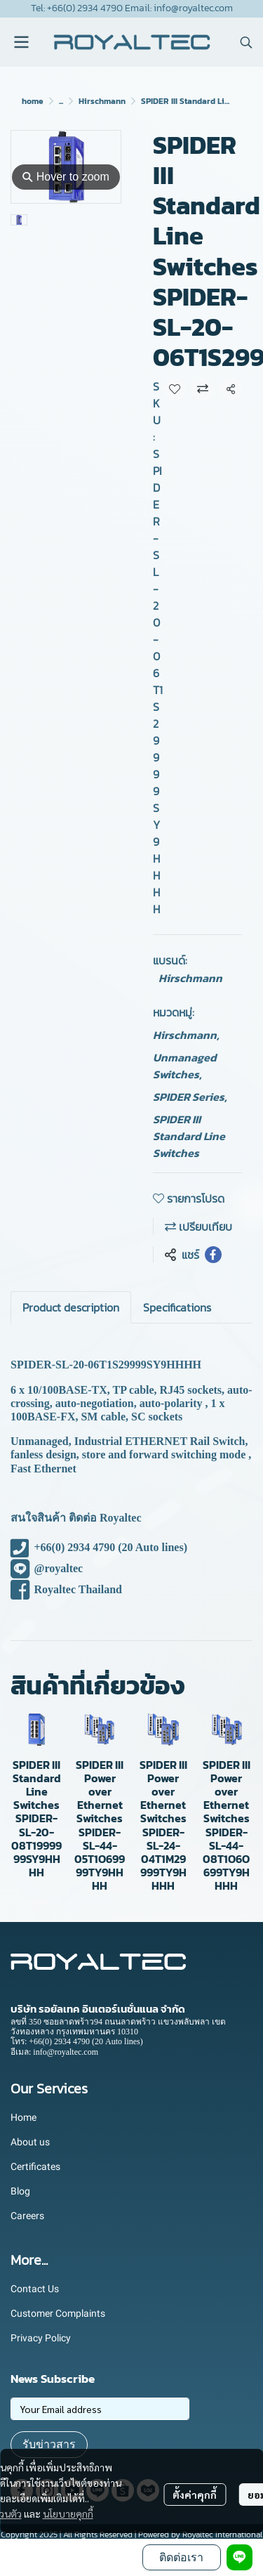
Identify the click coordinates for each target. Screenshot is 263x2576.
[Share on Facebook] (213, 1254)
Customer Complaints (58, 2313)
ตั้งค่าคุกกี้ (195, 2494)
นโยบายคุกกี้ (68, 2513)
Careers (27, 2215)
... (61, 101)
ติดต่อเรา (181, 2557)
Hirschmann (102, 101)
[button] (246, 42)
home (32, 101)
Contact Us (35, 2288)
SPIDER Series (190, 1096)
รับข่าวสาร (49, 2444)
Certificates (35, 2166)
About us (30, 2141)
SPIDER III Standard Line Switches (189, 1136)
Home (23, 2117)
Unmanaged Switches (185, 1066)
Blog (20, 2191)
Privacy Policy (41, 2337)
